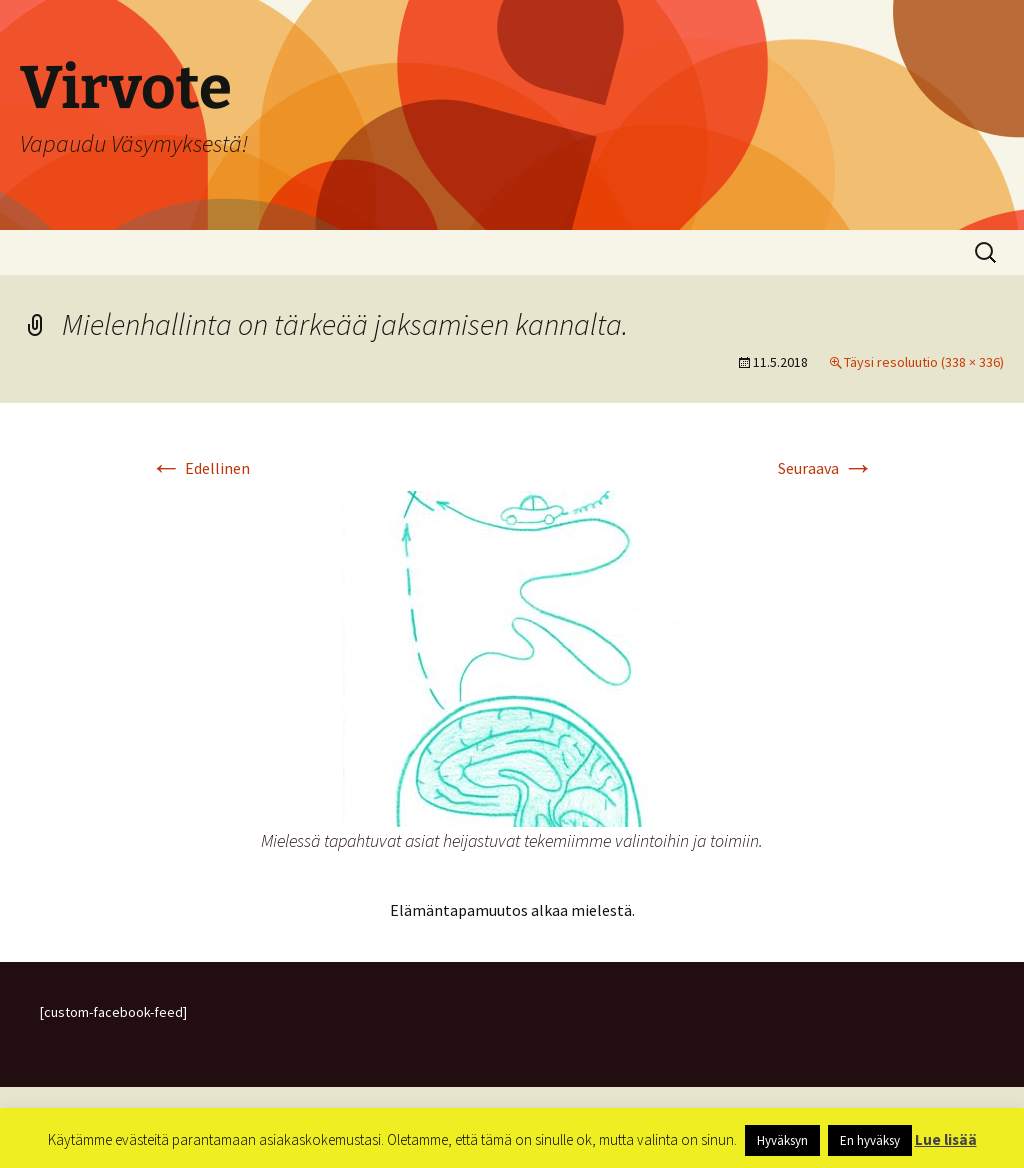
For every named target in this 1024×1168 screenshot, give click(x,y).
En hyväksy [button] (870, 1140)
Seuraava (826, 468)
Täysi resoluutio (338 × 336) (924, 362)
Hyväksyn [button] (782, 1140)
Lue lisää (946, 1139)
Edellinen (200, 468)
